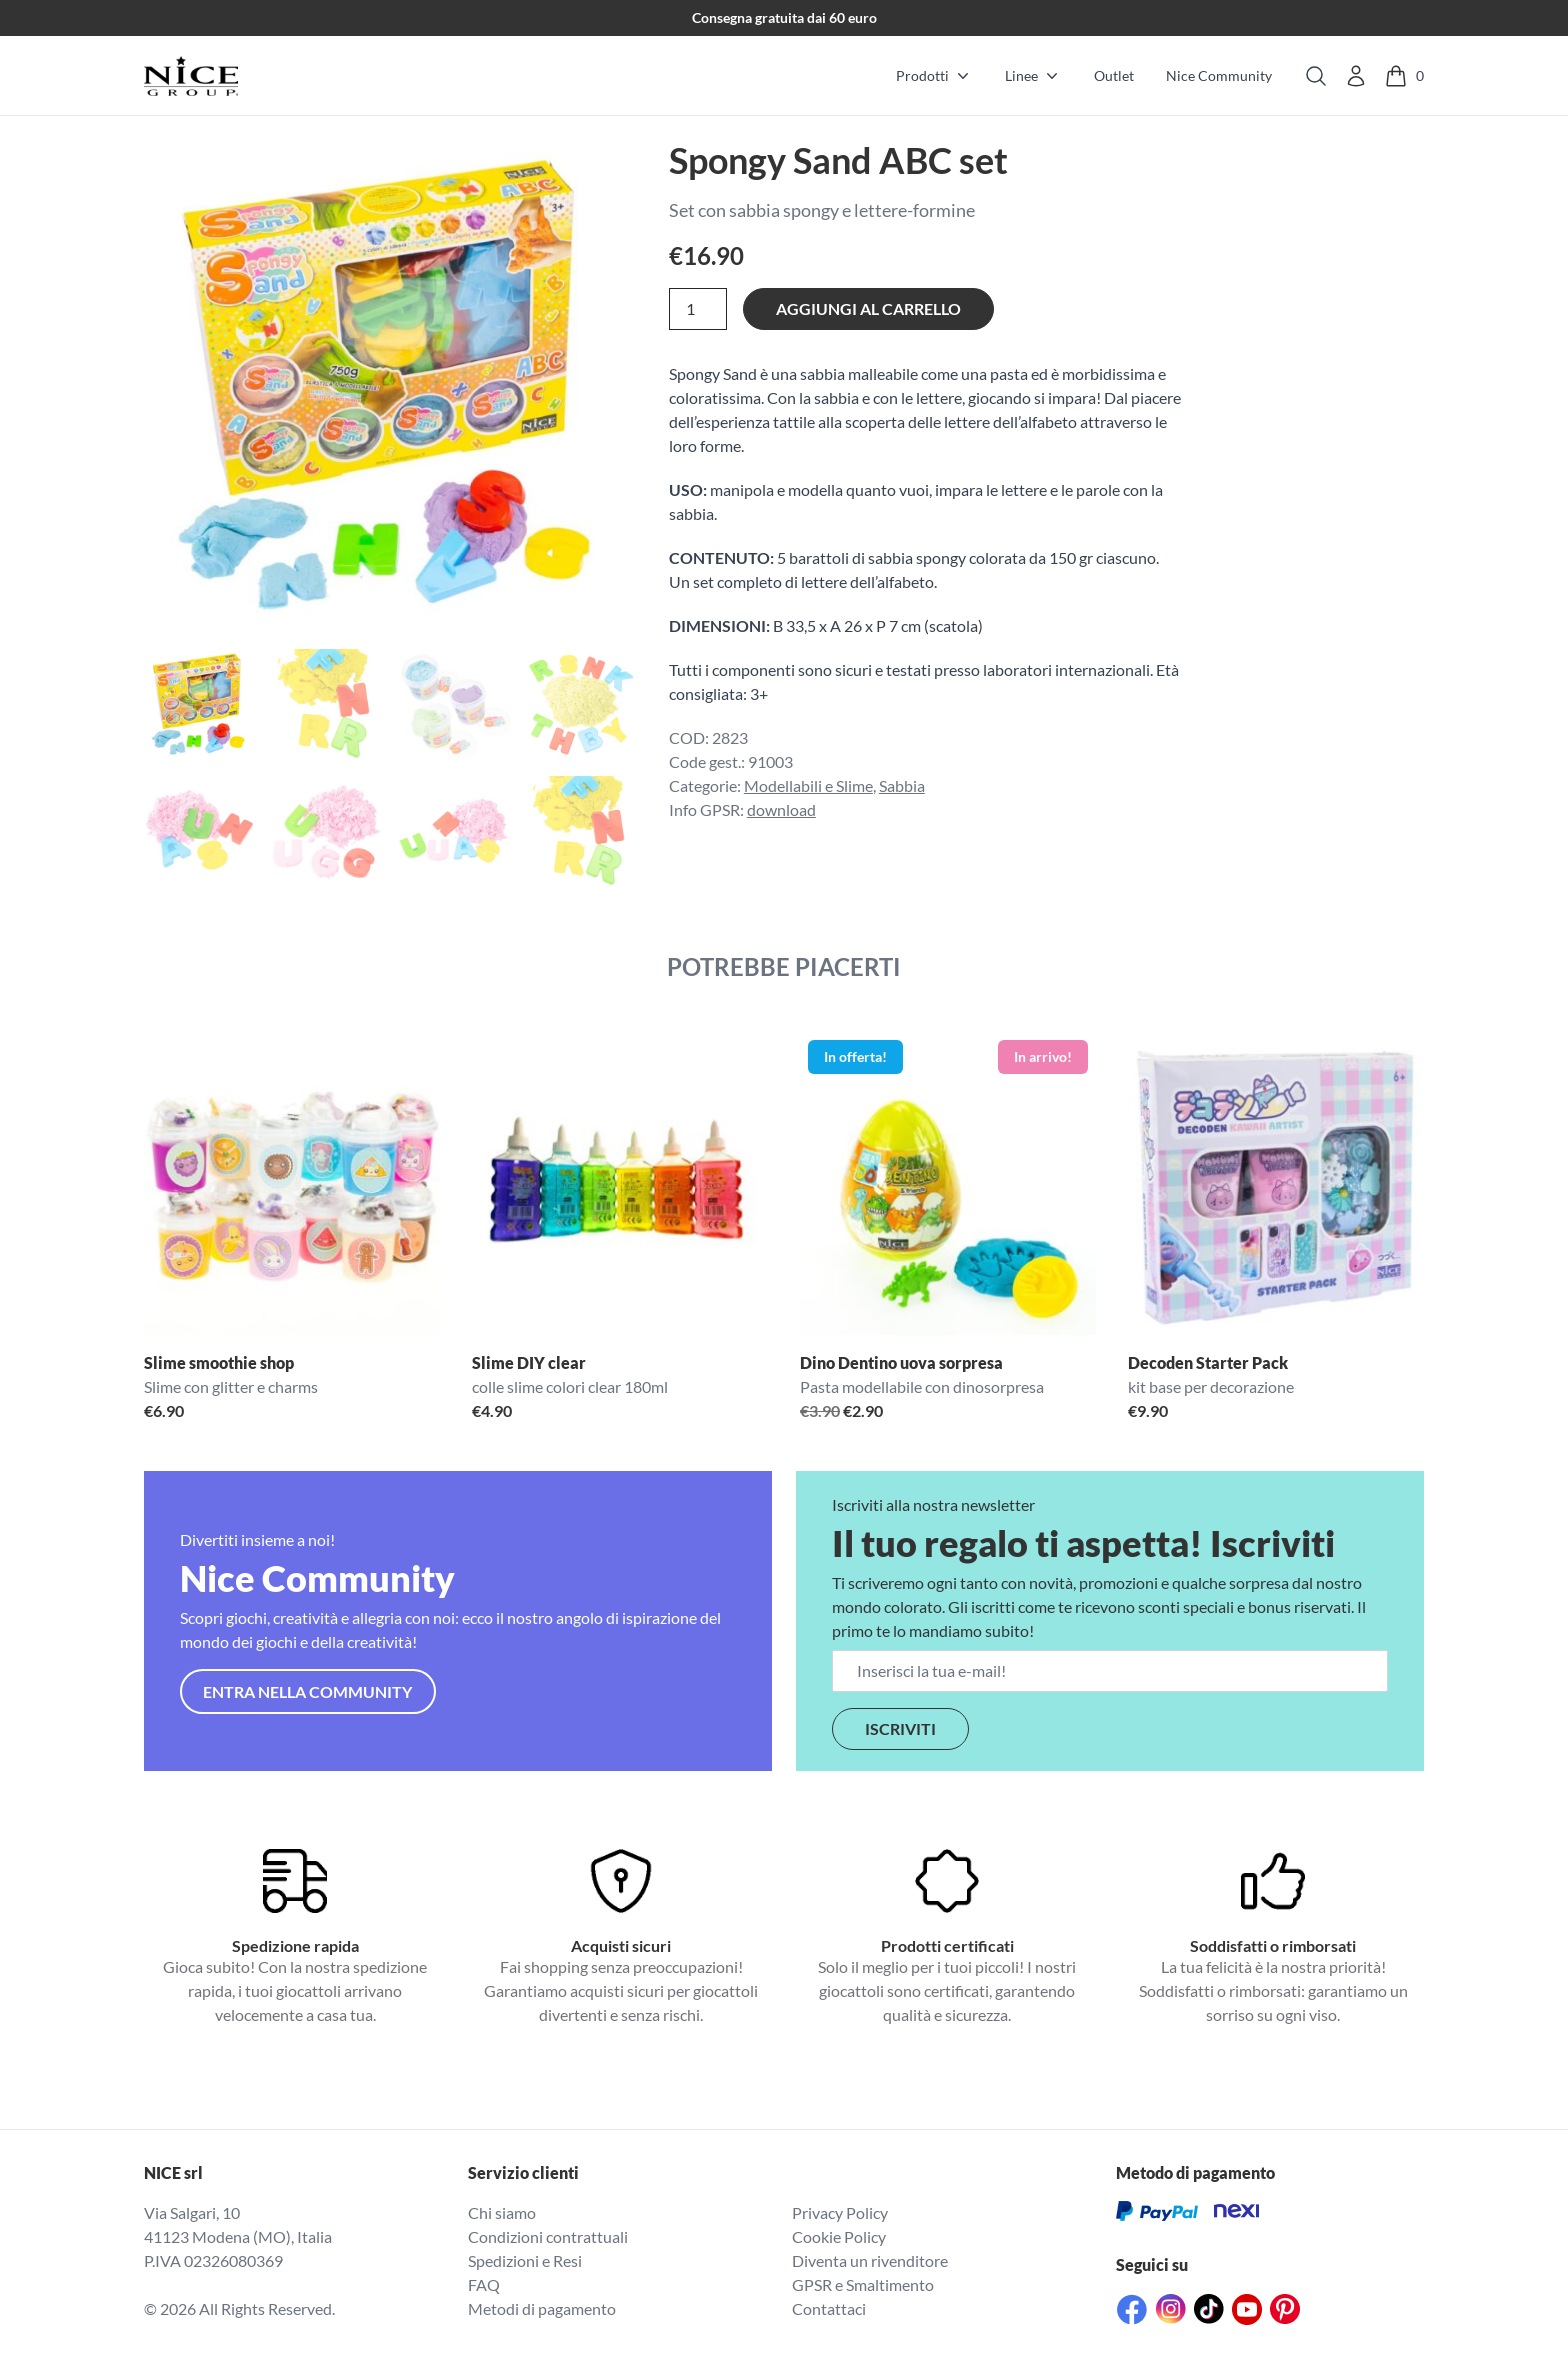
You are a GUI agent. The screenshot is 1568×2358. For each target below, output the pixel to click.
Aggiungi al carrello (868, 308)
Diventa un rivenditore (870, 2260)
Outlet (1114, 75)
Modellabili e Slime (808, 785)
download (781, 809)
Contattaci (829, 2308)
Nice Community (1219, 75)
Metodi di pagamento (542, 2308)
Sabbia (902, 785)
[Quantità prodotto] (698, 309)
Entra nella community (307, 1691)
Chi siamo (502, 2212)
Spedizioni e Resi (525, 2260)
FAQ (484, 2284)
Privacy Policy (840, 2212)
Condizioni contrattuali (548, 2236)
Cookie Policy (839, 2236)
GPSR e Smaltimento (863, 2284)
